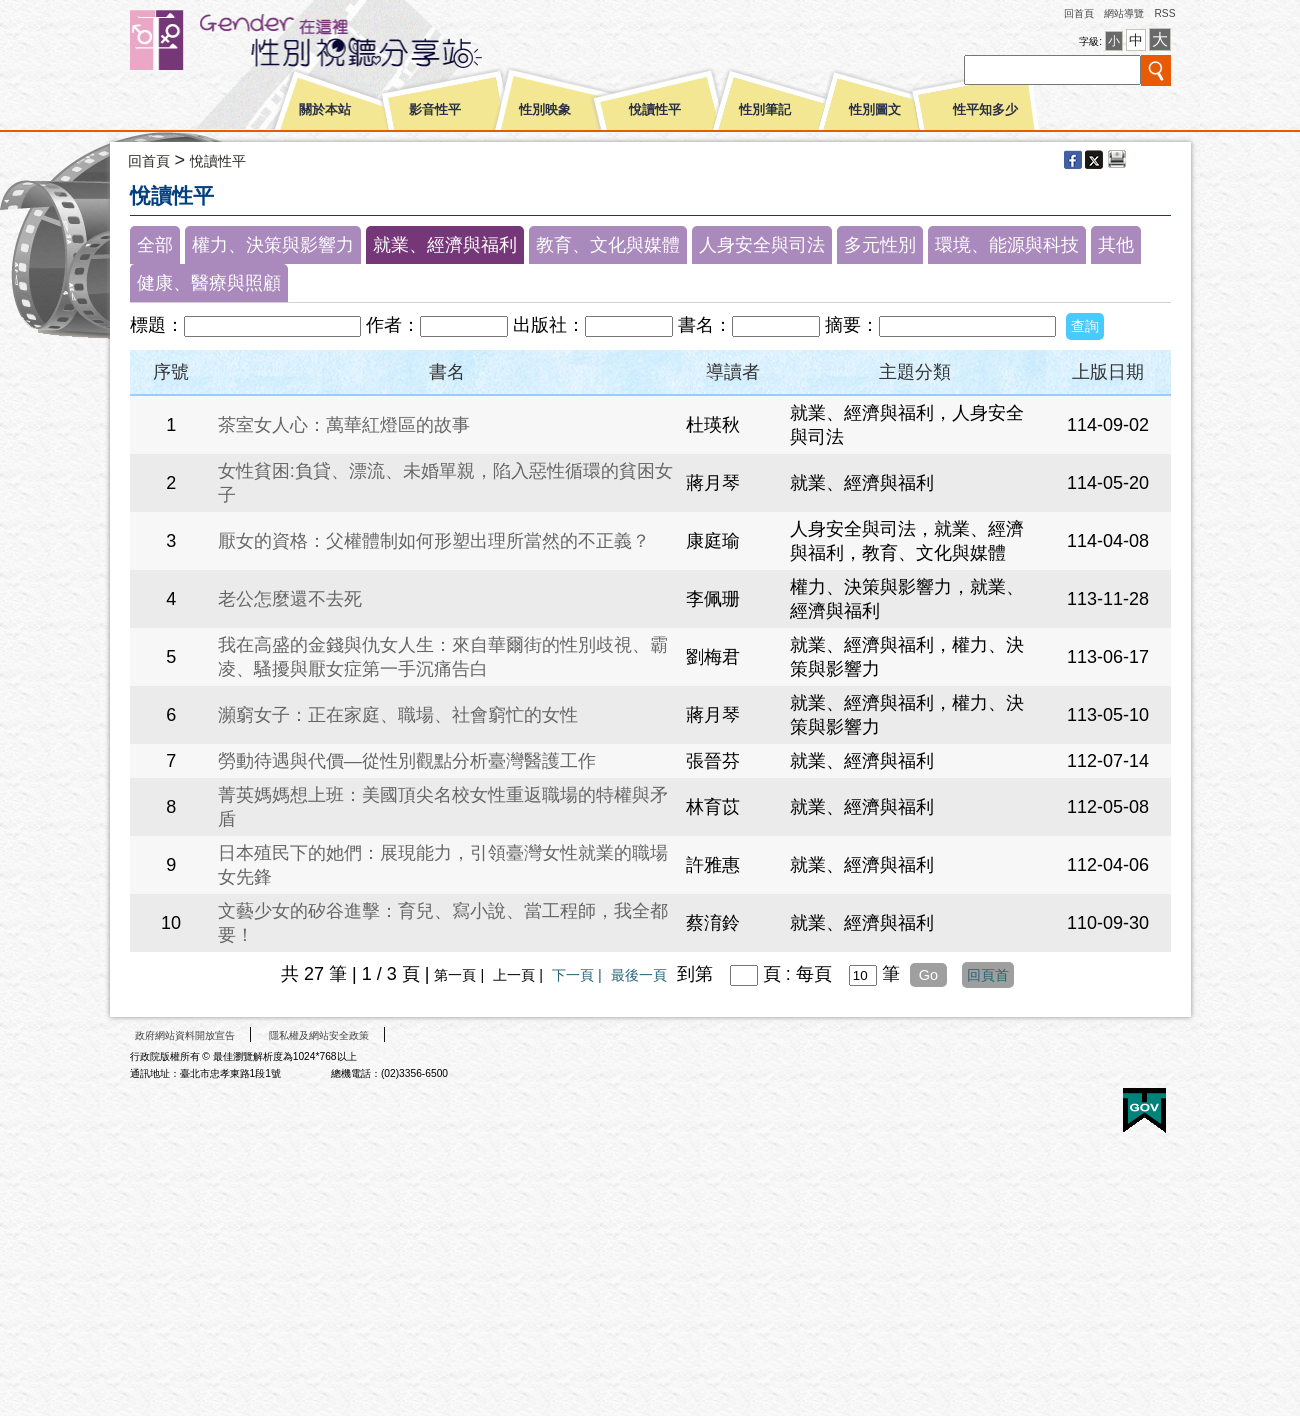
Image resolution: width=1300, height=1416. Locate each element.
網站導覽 (1124, 13)
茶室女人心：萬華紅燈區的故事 (344, 425)
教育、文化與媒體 (608, 245)
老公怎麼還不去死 (290, 599)
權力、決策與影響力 (273, 245)
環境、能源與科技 (1007, 245)
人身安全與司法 (762, 245)
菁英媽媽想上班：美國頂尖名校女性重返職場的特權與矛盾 (443, 807)
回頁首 (988, 975)
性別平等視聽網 (342, 40)
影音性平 (435, 110)
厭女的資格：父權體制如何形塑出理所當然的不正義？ (434, 541)
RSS (1164, 13)
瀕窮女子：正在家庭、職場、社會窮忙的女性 (398, 715)
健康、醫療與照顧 (209, 283)
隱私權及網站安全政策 (319, 1035)
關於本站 (325, 110)
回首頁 (1079, 13)
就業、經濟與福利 (445, 245)
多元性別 (880, 245)
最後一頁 (639, 975)
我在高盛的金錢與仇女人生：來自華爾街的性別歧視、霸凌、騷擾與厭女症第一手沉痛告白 (443, 657)
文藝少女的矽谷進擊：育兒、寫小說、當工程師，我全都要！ (443, 923)
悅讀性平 (655, 110)
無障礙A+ (1069, 1103)
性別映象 (545, 110)
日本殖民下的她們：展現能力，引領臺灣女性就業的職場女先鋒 (443, 865)
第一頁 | (461, 975)
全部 (155, 245)
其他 (1116, 245)
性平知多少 (985, 110)
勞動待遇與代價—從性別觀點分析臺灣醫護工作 (407, 761)
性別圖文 (875, 110)
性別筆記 (765, 110)
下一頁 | (579, 975)
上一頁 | (520, 975)
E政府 (1144, 1110)
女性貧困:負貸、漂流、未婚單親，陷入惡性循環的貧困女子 (445, 483)
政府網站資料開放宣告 (185, 1035)
